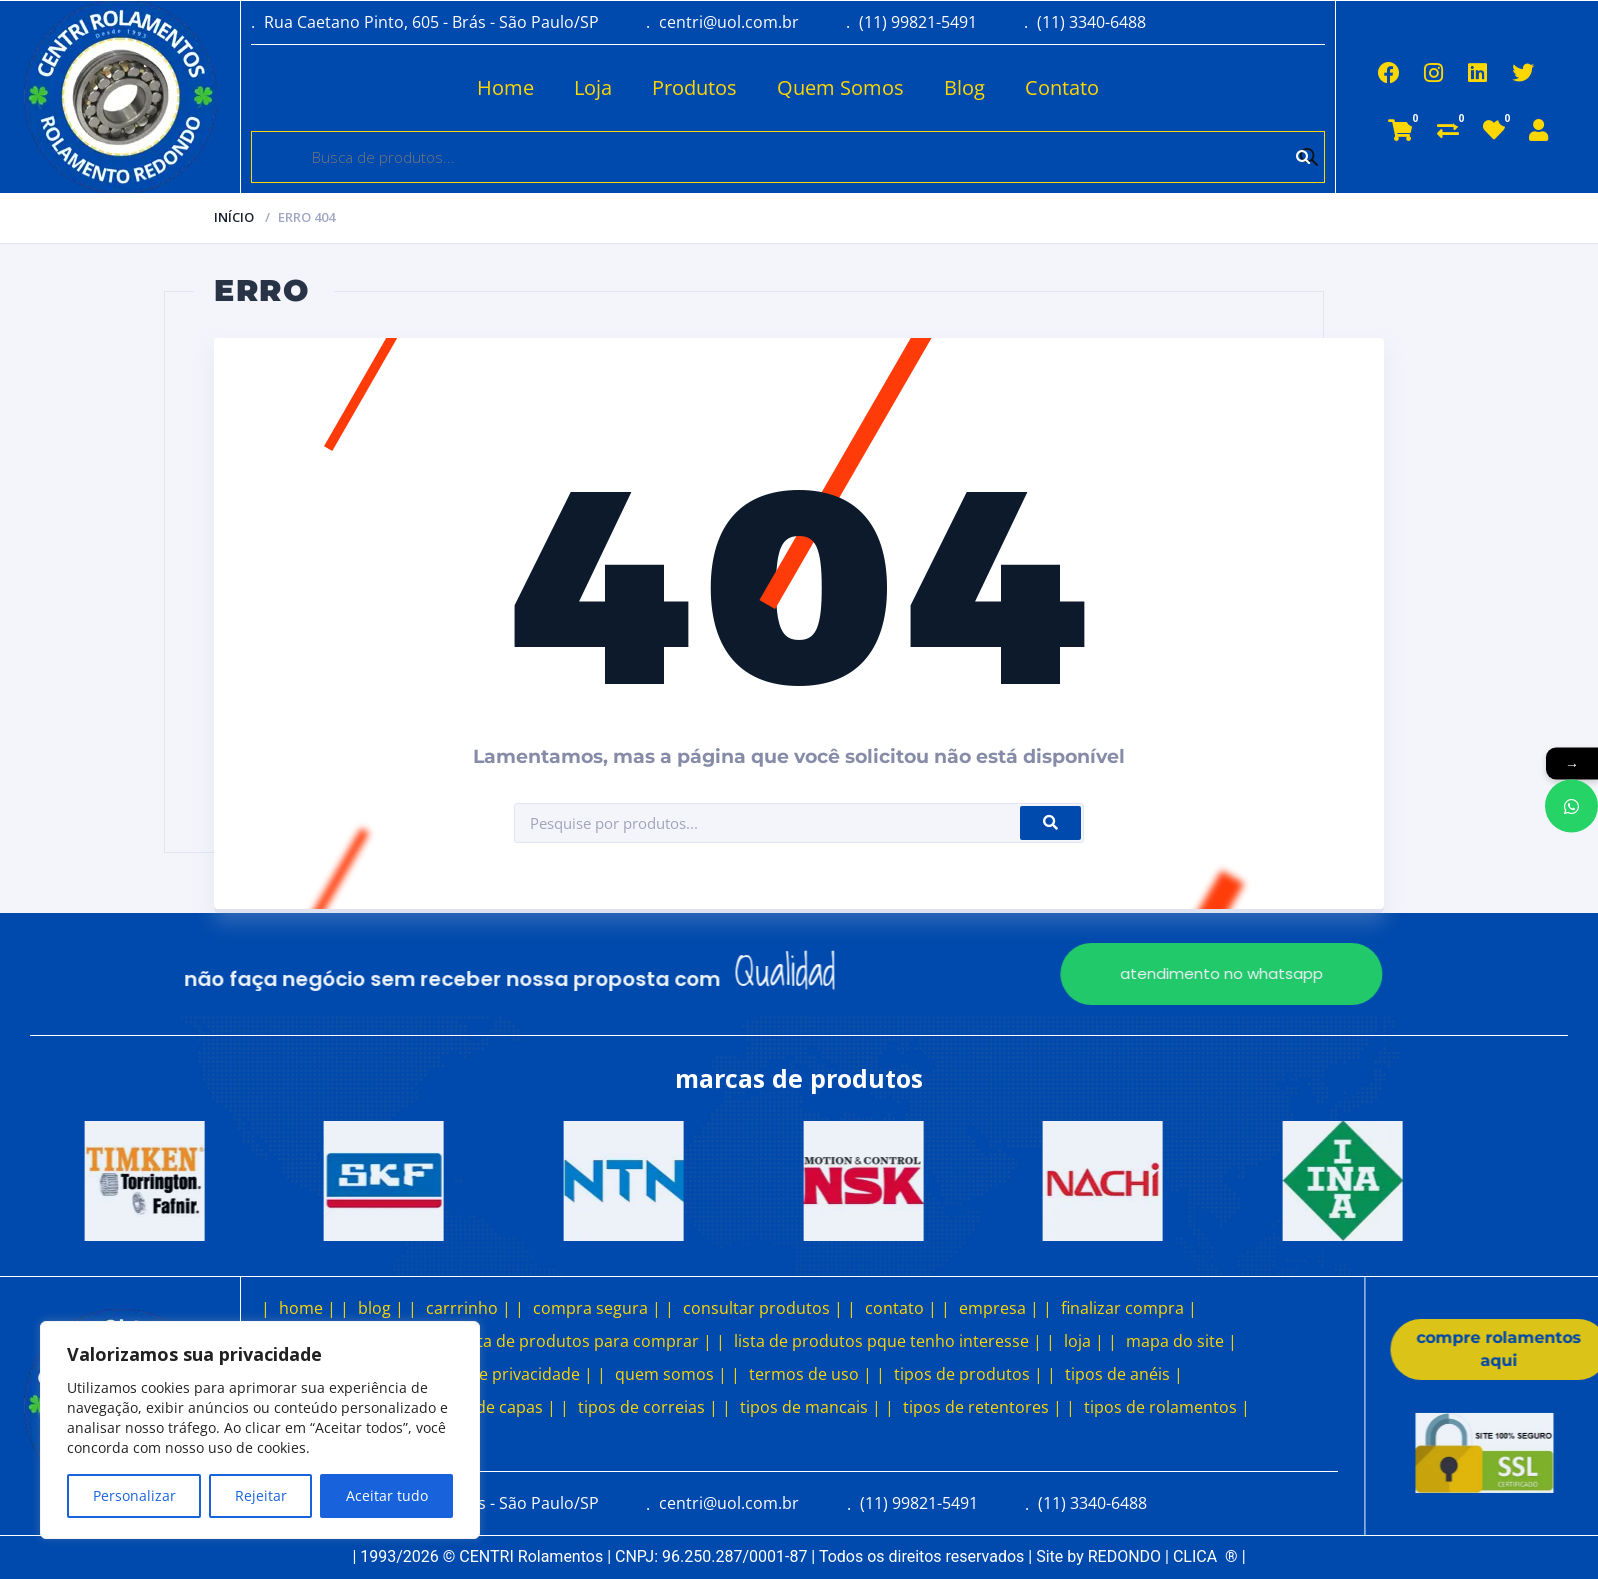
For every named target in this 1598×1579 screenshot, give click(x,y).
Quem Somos (779, 87)
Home (444, 87)
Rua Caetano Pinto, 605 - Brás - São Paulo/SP (431, 22)
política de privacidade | (501, 1374)
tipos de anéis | (1124, 1374)
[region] (260, 1430)
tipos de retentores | (982, 1407)
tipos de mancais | (810, 1407)
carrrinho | (468, 1308)
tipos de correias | (648, 1407)
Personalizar (134, 1495)
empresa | (999, 1308)
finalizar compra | (1129, 1308)
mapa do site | (1181, 1341)
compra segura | (597, 1308)
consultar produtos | (763, 1308)
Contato (1001, 87)
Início (234, 217)
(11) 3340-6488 (1091, 22)
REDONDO (1124, 1556)
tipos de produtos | (968, 1374)
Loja (532, 87)
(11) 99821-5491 (918, 22)
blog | (381, 1308)
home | (307, 1308)
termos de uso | (810, 1374)
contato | (901, 1308)
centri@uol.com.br (729, 22)
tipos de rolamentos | (1167, 1407)
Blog (903, 87)
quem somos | (671, 1374)
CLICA (1205, 1556)
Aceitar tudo (387, 1495)
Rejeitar (261, 1495)
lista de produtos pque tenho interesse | (888, 1341)
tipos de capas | (495, 1407)
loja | (1084, 1341)
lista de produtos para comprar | (586, 1341)
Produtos (633, 87)
